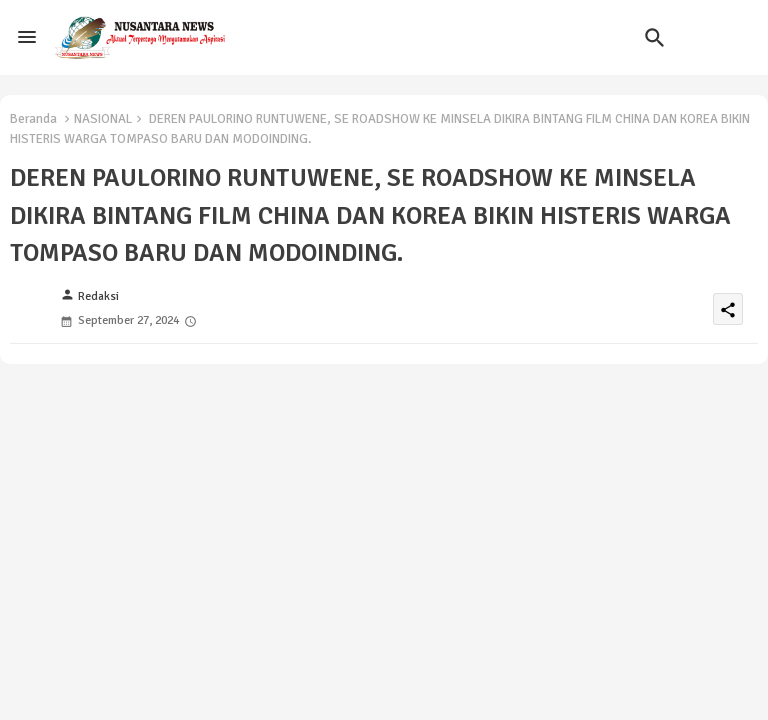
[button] (655, 38)
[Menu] (27, 37)
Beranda (33, 119)
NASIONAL (103, 119)
